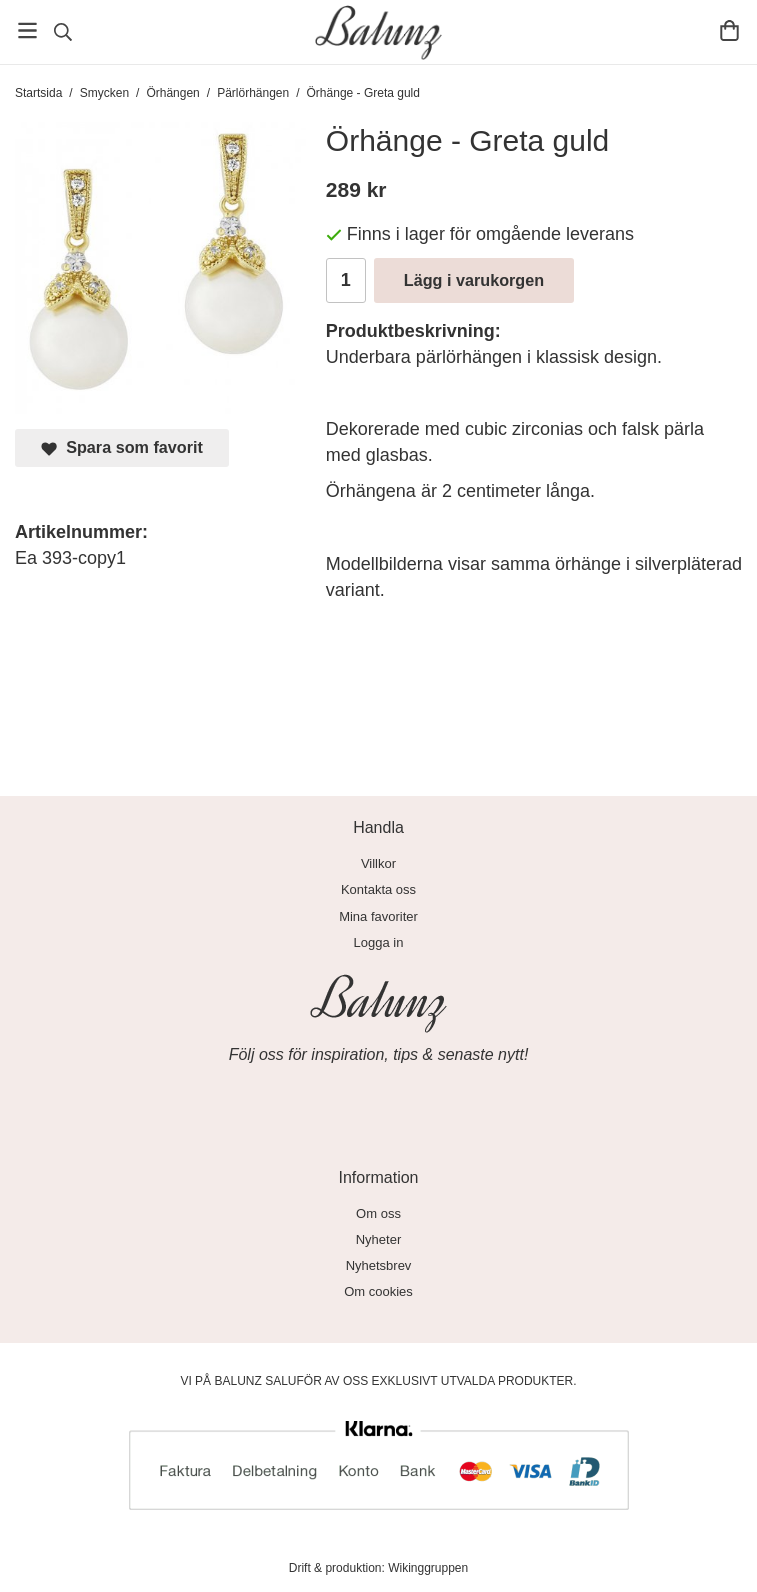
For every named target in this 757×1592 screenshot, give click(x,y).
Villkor (378, 863)
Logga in (379, 942)
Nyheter (379, 1239)
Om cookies (378, 1291)
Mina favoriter (378, 916)
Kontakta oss (378, 889)
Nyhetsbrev (379, 1265)
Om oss (378, 1213)
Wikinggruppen (428, 1568)
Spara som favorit (122, 447)
